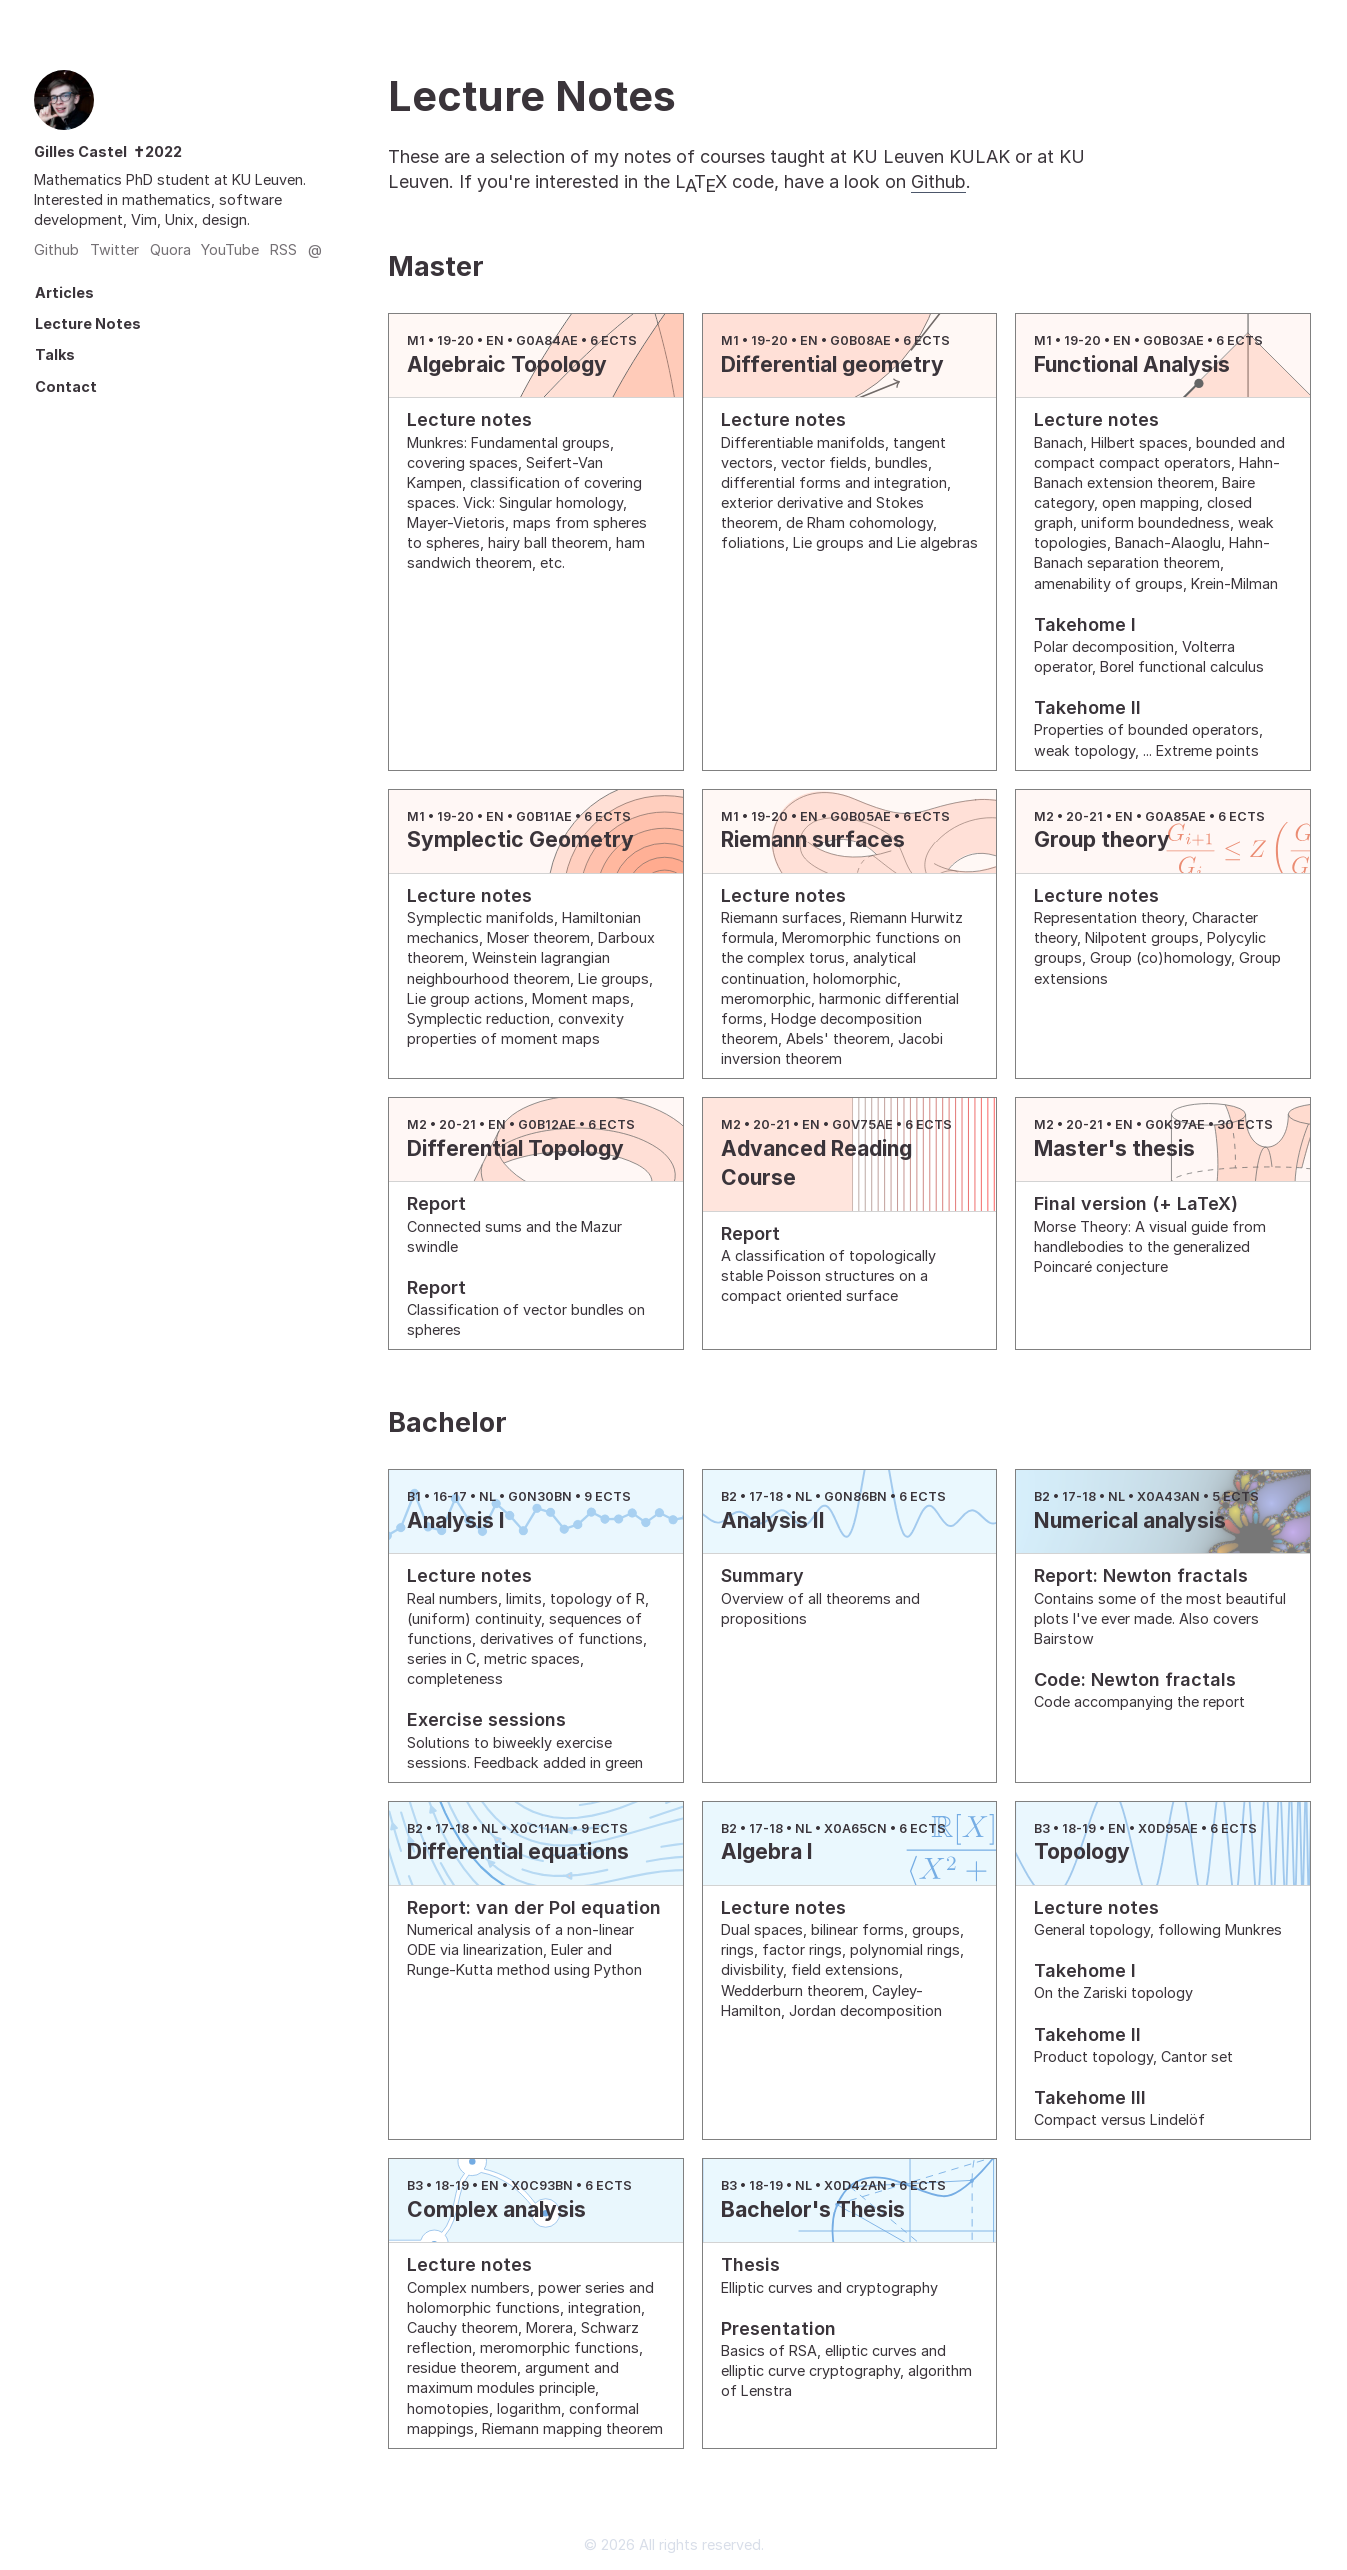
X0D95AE (1168, 1828)
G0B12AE (547, 1124)
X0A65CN (855, 1828)
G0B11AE (544, 816)
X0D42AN (855, 2185)
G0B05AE (860, 816)
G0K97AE (1175, 1124)
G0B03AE (1173, 340)
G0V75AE (862, 1124)
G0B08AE (860, 340)
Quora (170, 249)
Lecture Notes (88, 323)
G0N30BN (540, 1496)
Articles (64, 292)
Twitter (114, 249)
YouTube (230, 249)
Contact (66, 386)
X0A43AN (1168, 1496)
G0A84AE (547, 340)
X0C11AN (539, 1828)
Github (56, 249)
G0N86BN (855, 1496)
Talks (55, 355)
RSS (283, 249)
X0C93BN (542, 2185)
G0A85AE (1175, 816)
